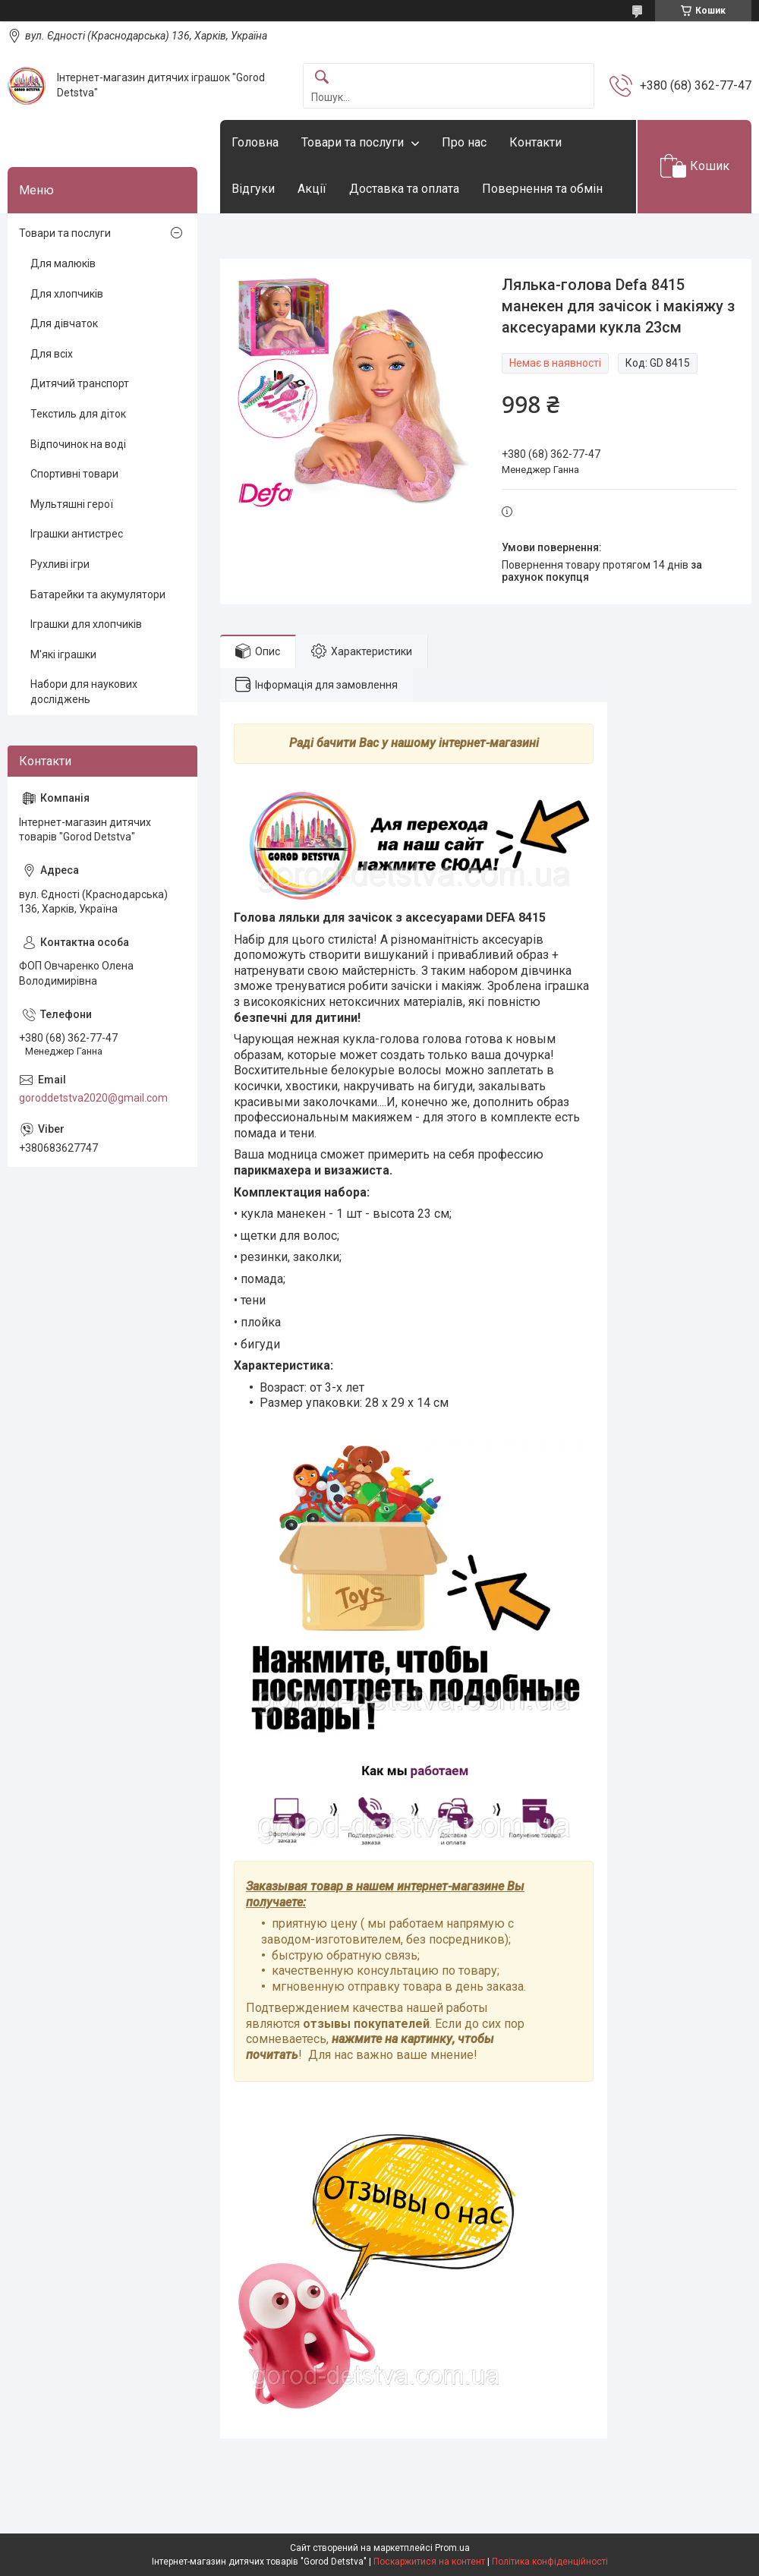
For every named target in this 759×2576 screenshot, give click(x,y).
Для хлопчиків (66, 294)
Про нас (464, 142)
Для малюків (63, 263)
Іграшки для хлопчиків (86, 624)
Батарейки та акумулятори (97, 594)
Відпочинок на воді (78, 444)
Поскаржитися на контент (429, 2561)
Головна (255, 142)
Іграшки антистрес (76, 534)
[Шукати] (321, 78)
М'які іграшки (63, 654)
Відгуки (253, 188)
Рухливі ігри (60, 564)
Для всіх (51, 354)
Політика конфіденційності (550, 2561)
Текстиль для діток (78, 414)
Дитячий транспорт (79, 383)
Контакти (535, 142)
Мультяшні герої (71, 504)
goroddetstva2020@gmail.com (93, 1098)
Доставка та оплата (404, 188)
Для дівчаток (64, 323)
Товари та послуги (352, 142)
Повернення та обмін (542, 188)
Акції (312, 188)
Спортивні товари (74, 474)
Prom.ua (452, 2548)
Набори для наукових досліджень (83, 691)
